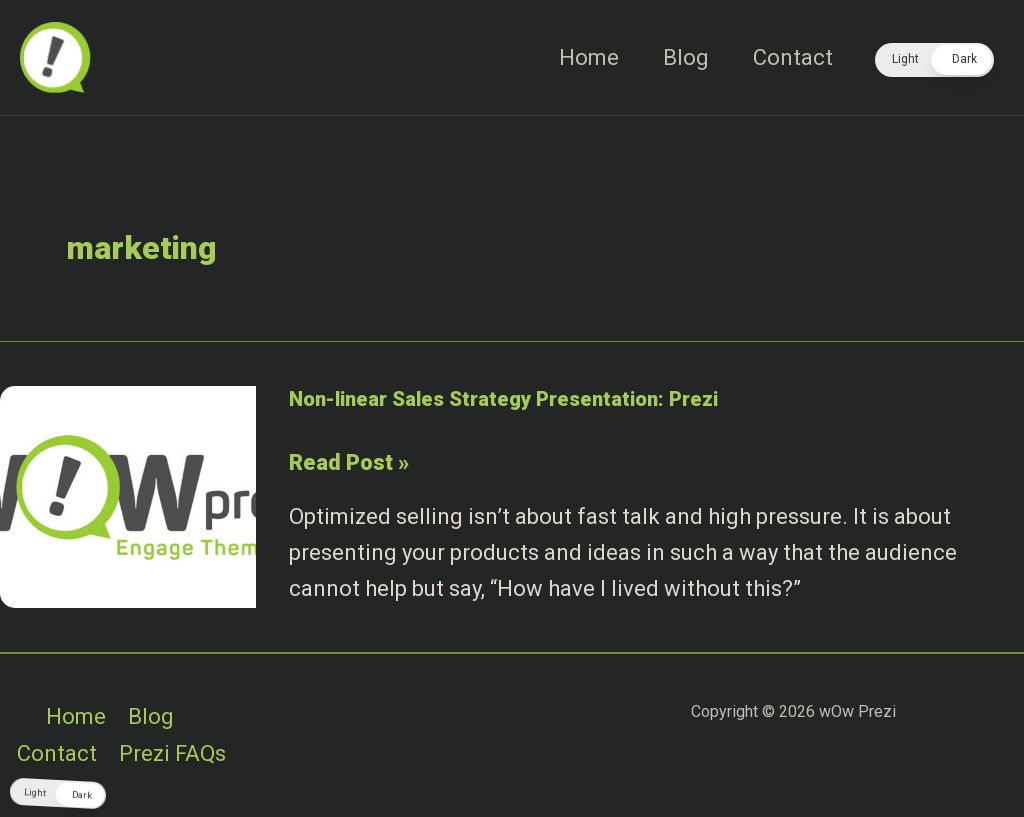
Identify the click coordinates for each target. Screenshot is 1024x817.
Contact (793, 57)
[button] (934, 60)
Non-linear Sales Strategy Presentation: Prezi (503, 399)
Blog (686, 57)
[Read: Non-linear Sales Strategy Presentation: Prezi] (128, 495)
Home (589, 57)
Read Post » (349, 463)
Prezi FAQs (172, 753)
